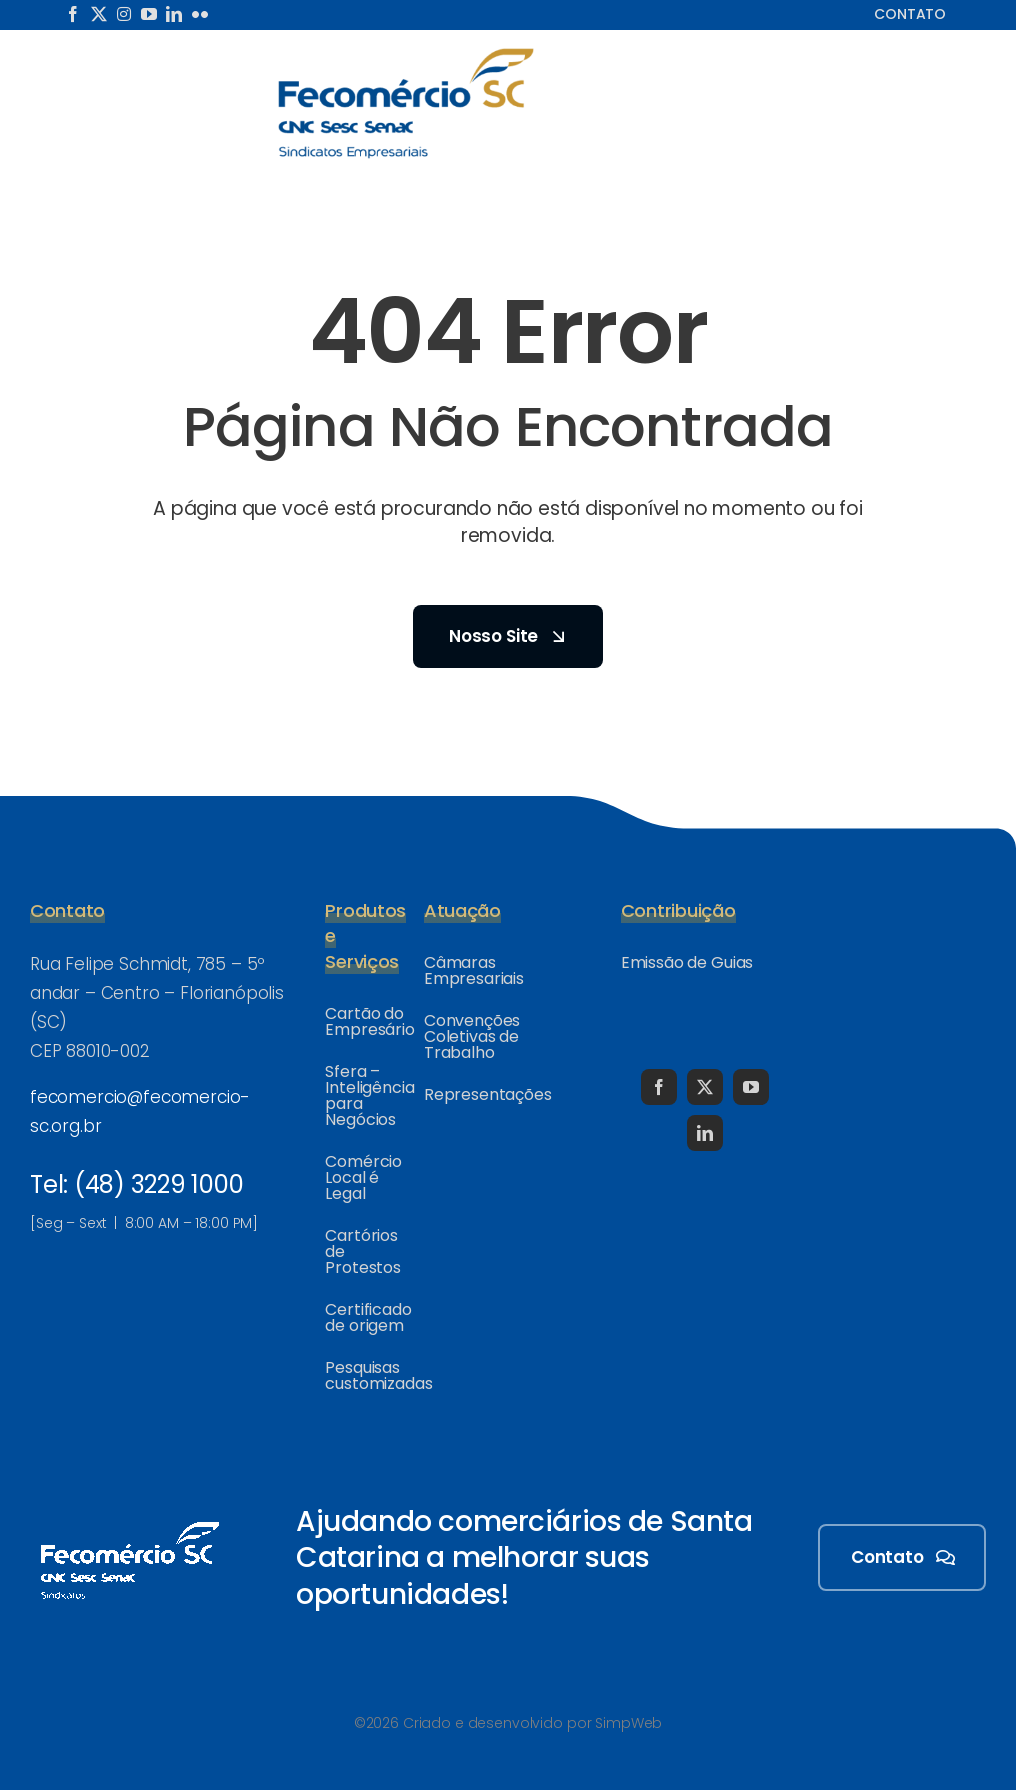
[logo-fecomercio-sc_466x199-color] (406, 54)
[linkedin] (174, 14)
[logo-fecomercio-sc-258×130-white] (130, 1518)
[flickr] (200, 14)
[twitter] (99, 14)
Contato (910, 14)
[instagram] (124, 14)
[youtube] (149, 14)
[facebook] (73, 14)
